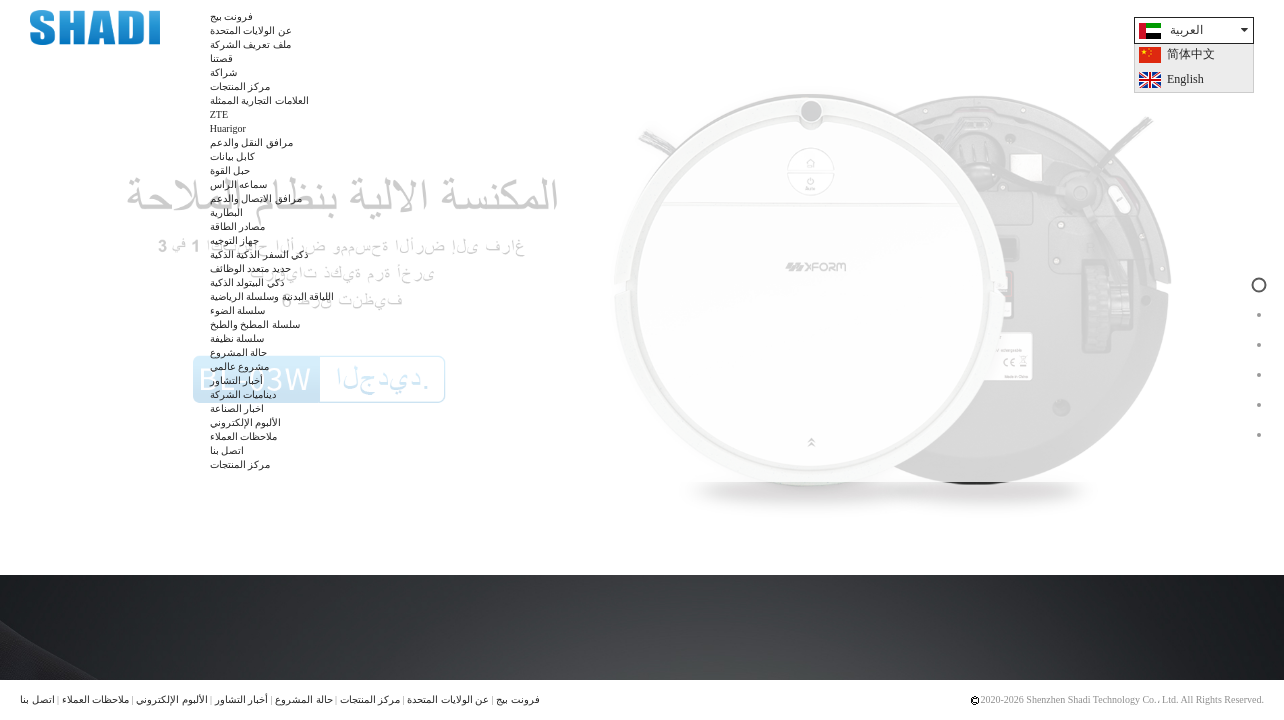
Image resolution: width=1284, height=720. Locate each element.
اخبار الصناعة (237, 408)
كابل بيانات (233, 156)
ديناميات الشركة (243, 394)
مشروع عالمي (240, 366)
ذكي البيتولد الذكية (247, 282)
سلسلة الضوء (238, 310)
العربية (1186, 30)
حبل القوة (230, 170)
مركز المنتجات (240, 86)
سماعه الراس (239, 184)
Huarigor (228, 128)
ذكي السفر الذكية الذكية (259, 254)
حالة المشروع (239, 352)
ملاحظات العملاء (244, 436)
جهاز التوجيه (235, 240)
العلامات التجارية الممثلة (259, 100)
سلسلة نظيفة (237, 338)
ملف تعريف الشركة (250, 44)
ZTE (219, 114)
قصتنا (221, 58)
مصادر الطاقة (238, 226)
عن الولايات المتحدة (251, 30)
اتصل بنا (227, 450)
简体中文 (1191, 54)
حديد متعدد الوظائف (250, 268)
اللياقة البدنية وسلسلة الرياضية (272, 296)
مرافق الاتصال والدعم (256, 198)
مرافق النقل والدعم (251, 142)
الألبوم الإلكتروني (246, 422)
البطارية (226, 212)
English (1185, 79)
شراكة (223, 72)
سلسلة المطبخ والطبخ (255, 324)
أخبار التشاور (237, 380)
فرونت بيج (232, 16)
